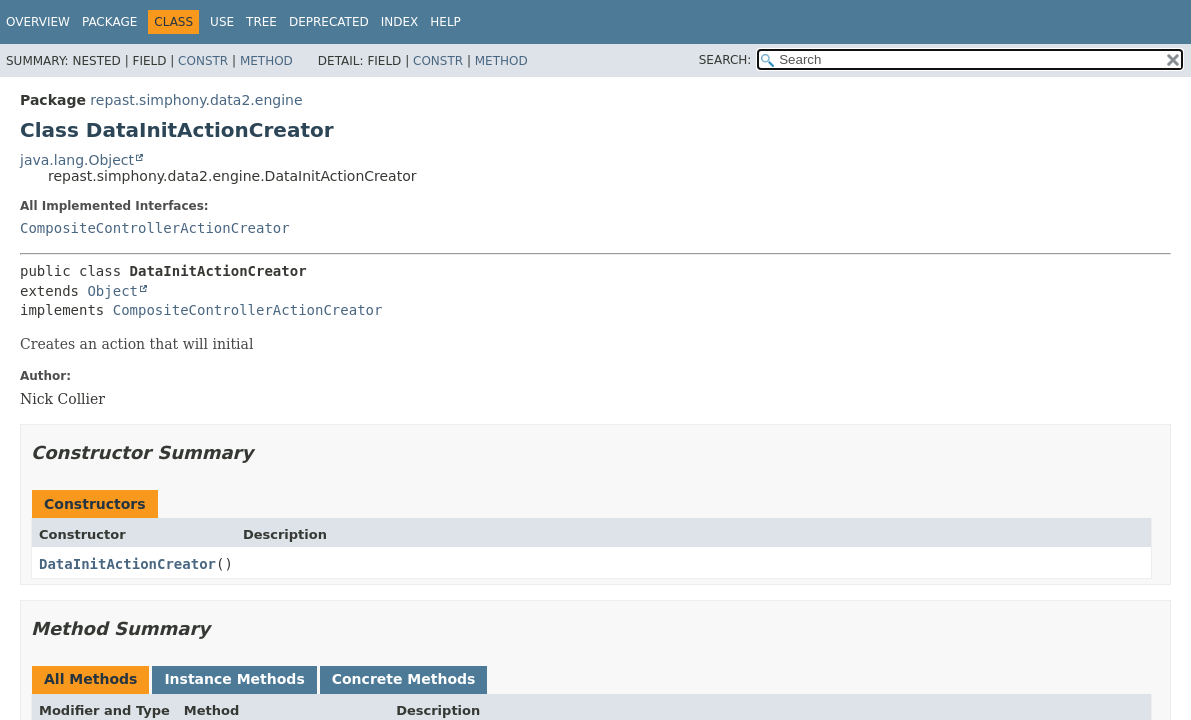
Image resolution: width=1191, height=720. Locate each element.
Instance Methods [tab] (234, 679)
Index (400, 22)
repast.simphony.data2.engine (196, 100)
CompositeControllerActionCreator (155, 228)
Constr (203, 61)
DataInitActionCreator (127, 564)
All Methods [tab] (90, 679)
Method (266, 61)
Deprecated (329, 22)
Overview (38, 22)
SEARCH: (725, 60)
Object (112, 291)
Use (222, 22)
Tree (261, 22)
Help (445, 22)
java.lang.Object (77, 160)
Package (109, 22)
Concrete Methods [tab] (404, 679)
